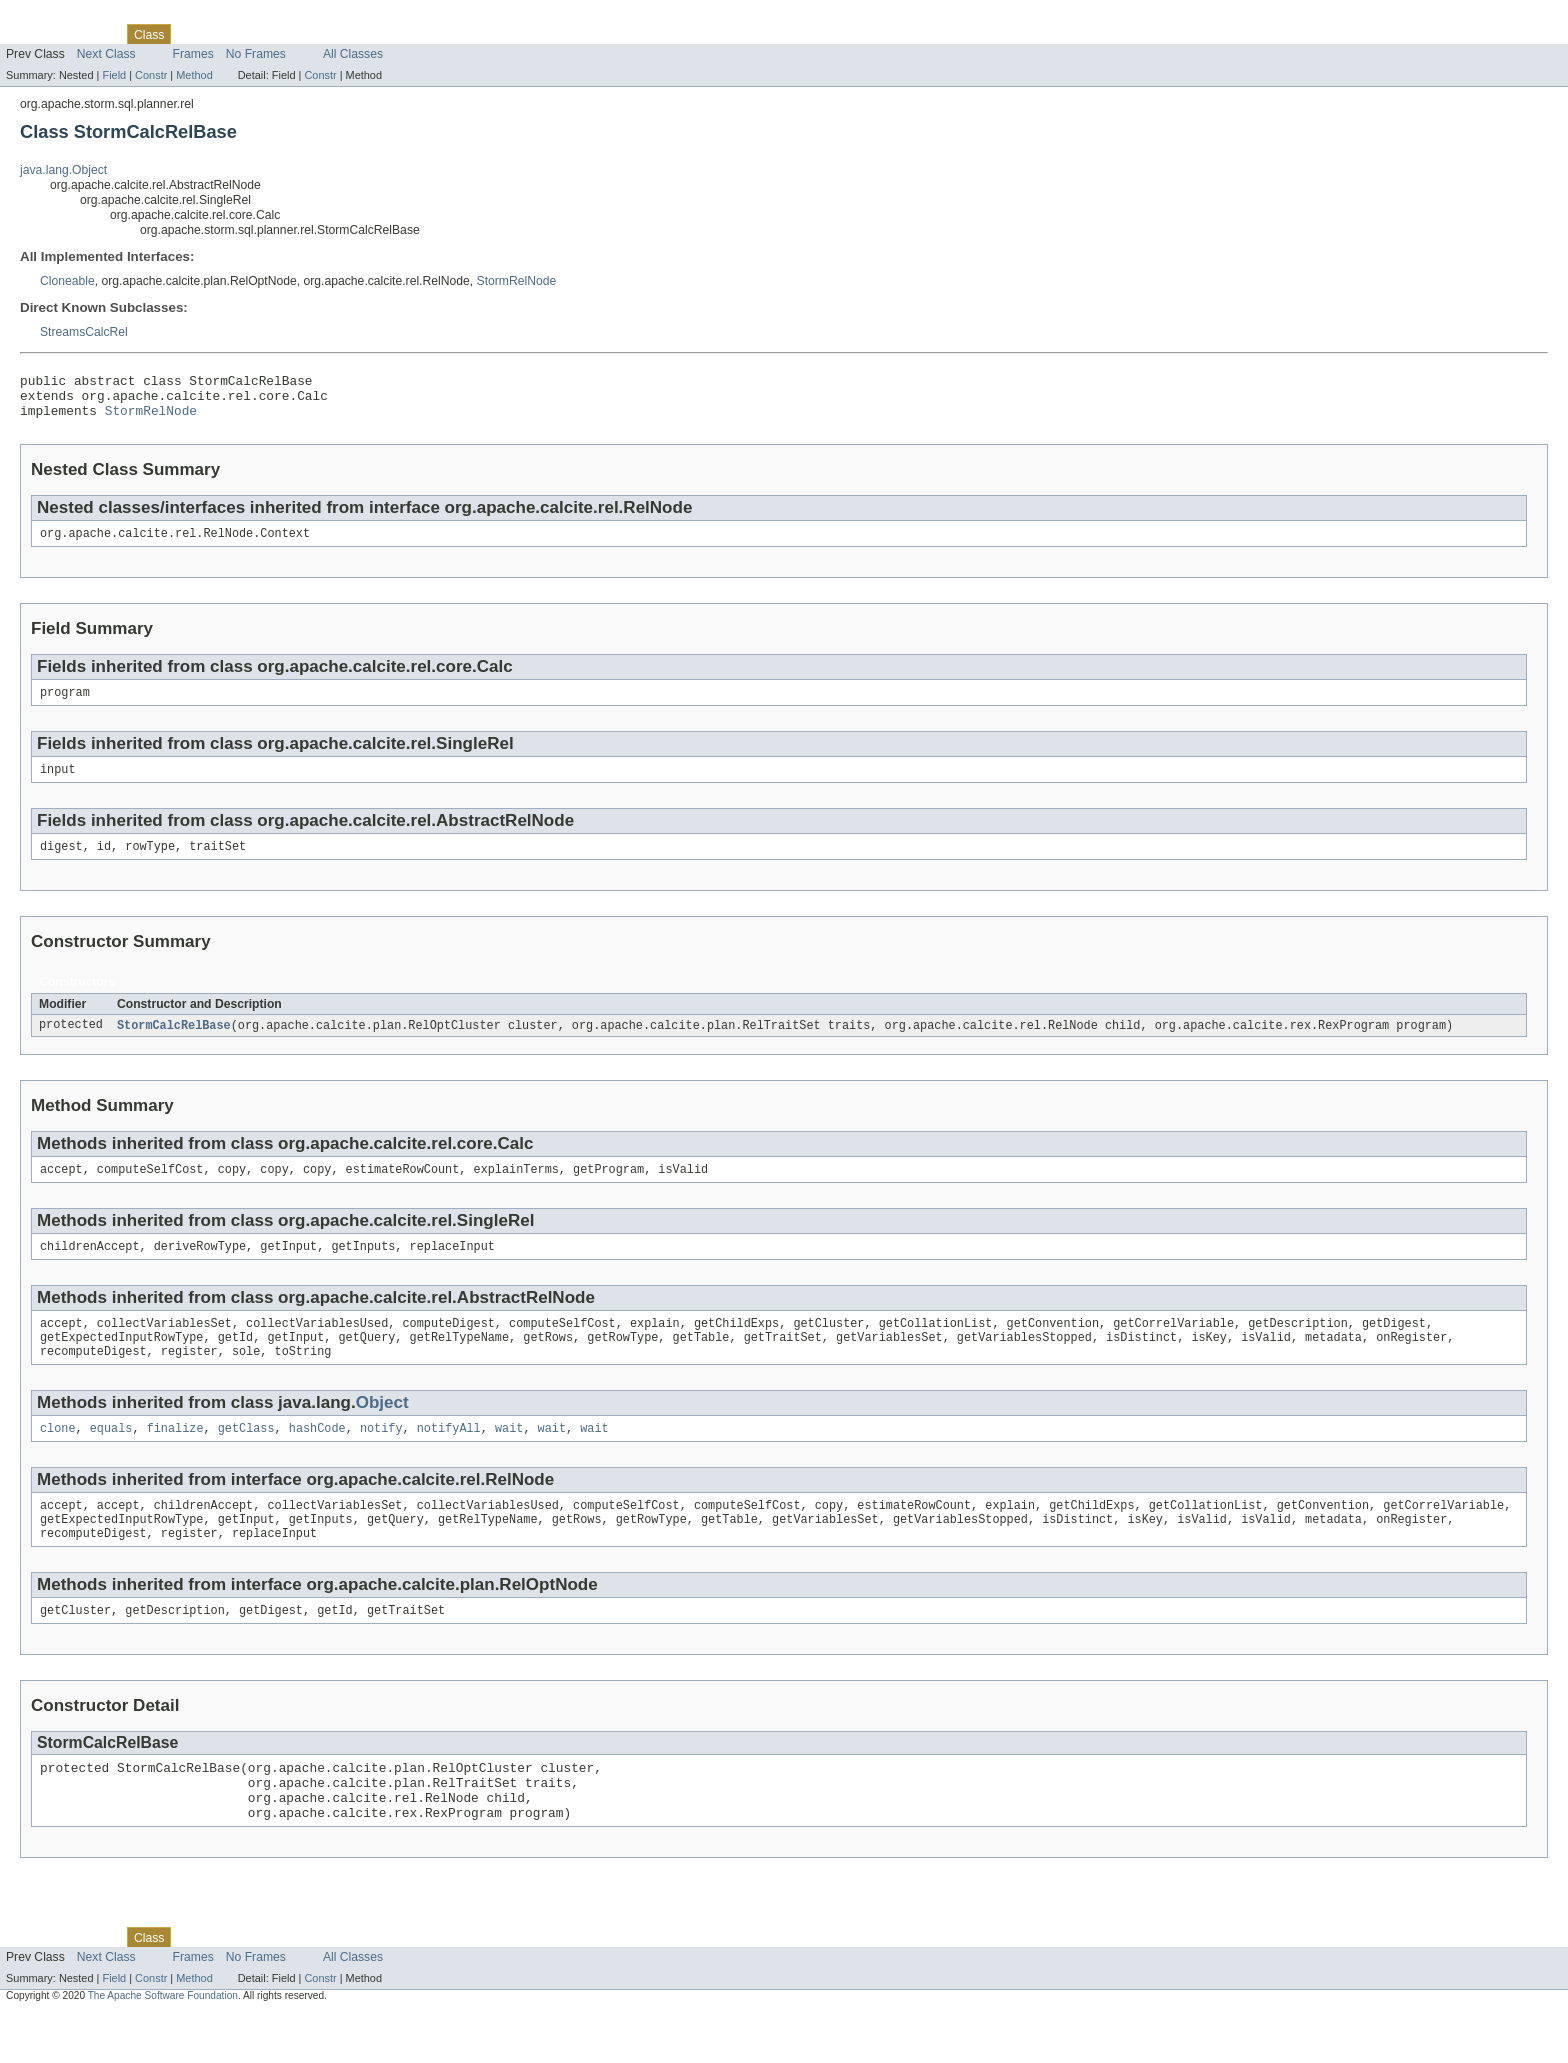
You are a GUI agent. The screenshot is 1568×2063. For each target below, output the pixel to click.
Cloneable (67, 281)
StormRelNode (517, 281)
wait (509, 1458)
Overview (31, 34)
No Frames (256, 54)
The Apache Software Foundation (163, 2045)
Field (114, 75)
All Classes (353, 54)
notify (381, 1458)
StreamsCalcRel (84, 332)
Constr (151, 75)
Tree (228, 34)
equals (111, 1458)
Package (92, 34)
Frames (193, 54)
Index (342, 34)
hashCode (317, 1458)
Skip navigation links (55, 17)
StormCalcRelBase (174, 1043)
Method (194, 75)
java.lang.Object (63, 170)
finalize (175, 1458)
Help (381, 34)
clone (58, 1458)
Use (193, 34)
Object (382, 1430)
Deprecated (284, 34)
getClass (246, 1458)
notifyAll (449, 1458)
